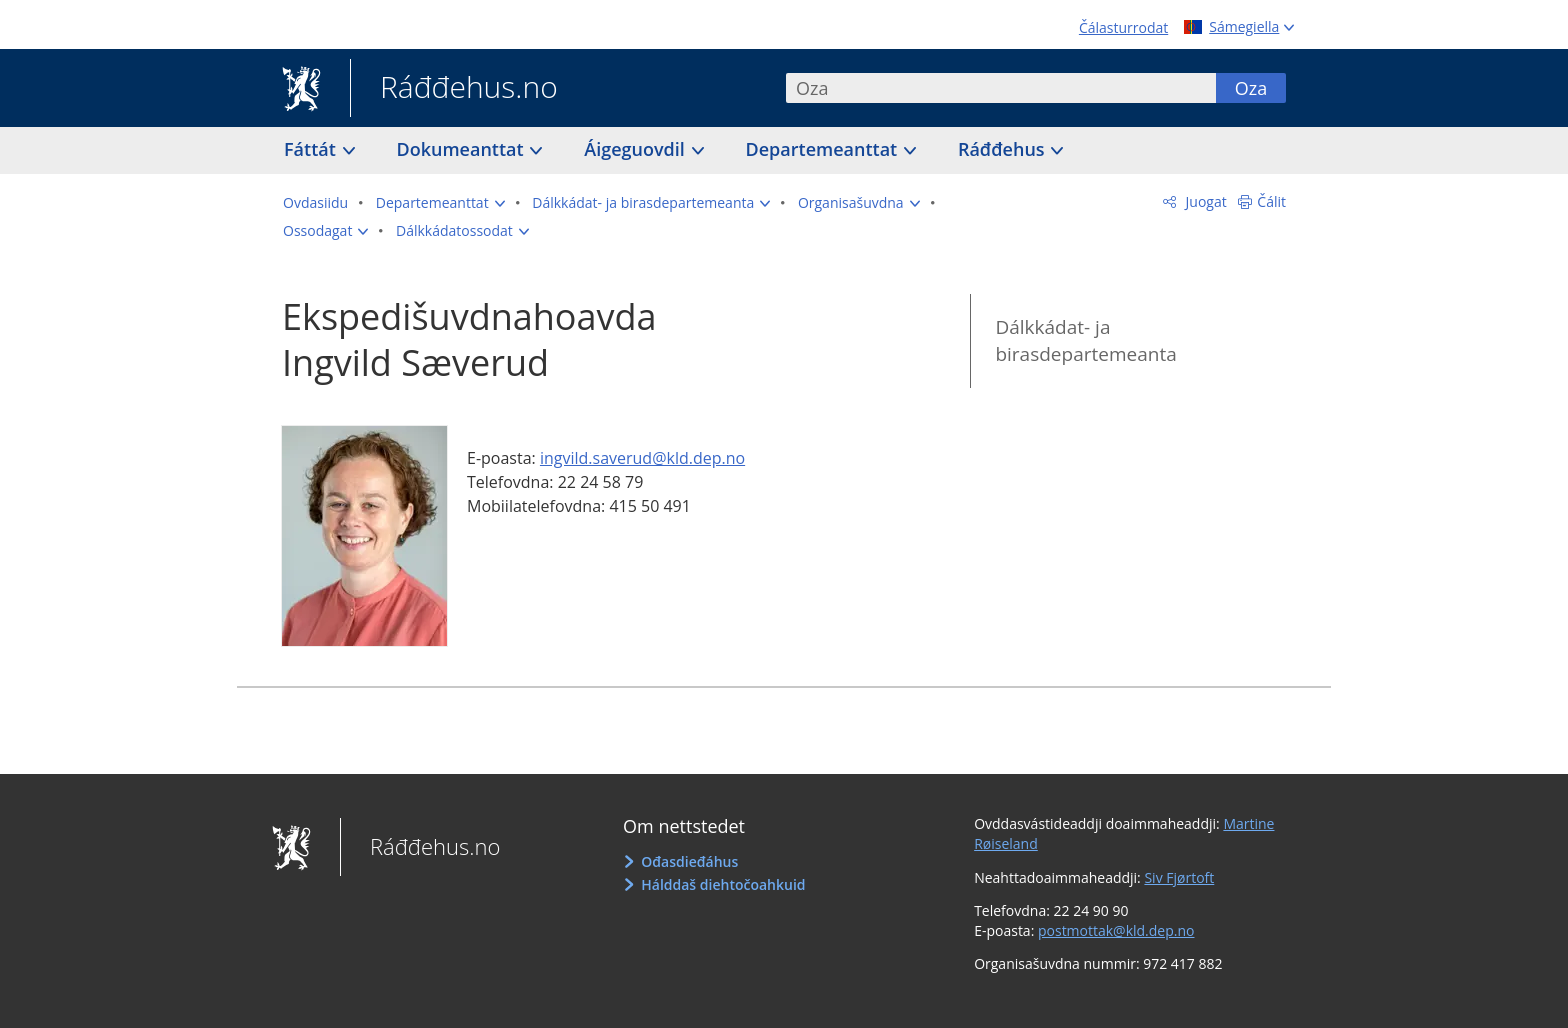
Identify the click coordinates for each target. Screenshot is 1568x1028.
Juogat (1204, 201)
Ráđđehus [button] (1003, 149)
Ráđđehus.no (454, 89)
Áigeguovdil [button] (636, 149)
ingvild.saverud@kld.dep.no (642, 458)
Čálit (1271, 201)
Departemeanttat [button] (824, 149)
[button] (440, 203)
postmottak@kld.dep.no (1116, 930)
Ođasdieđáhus (689, 861)
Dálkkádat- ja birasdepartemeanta (1085, 340)
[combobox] (1001, 88)
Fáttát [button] (312, 149)
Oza (1251, 88)
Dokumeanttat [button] (463, 149)
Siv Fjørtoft (1179, 877)
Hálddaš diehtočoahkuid (723, 884)
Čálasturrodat (1123, 27)
